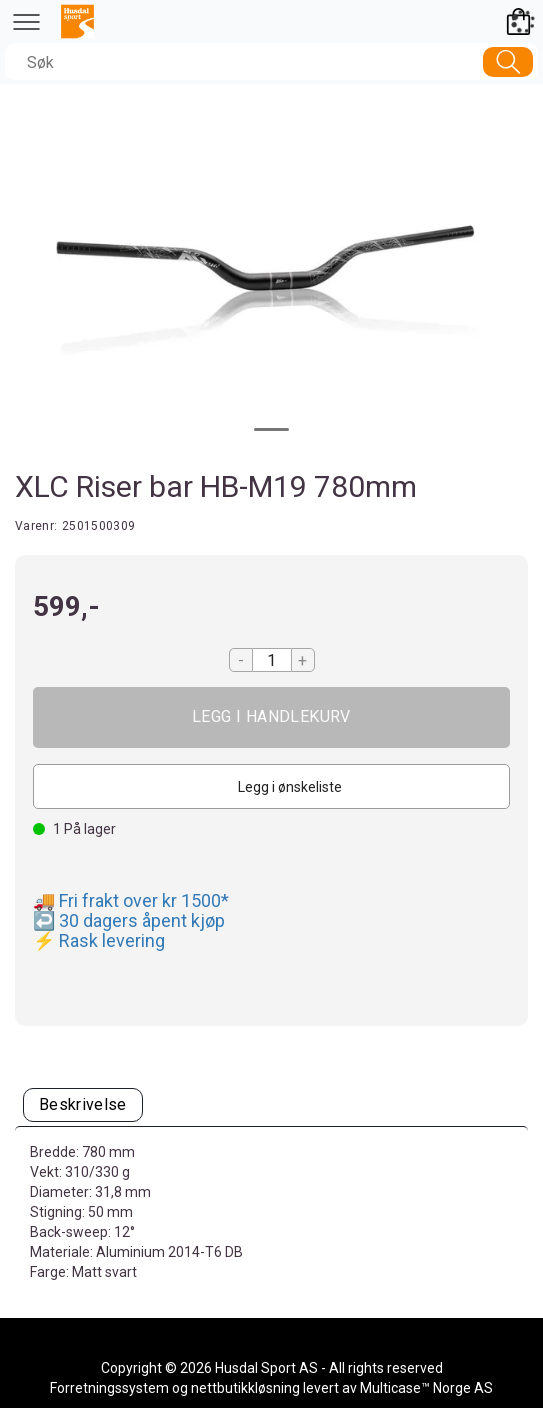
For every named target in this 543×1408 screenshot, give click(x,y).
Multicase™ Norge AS (426, 1388)
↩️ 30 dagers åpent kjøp (129, 920)
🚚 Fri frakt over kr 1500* (131, 900)
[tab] (83, 1105)
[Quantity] (272, 660)
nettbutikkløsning (245, 1388)
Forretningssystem (109, 1388)
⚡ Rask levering (99, 940)
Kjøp (271, 717)
